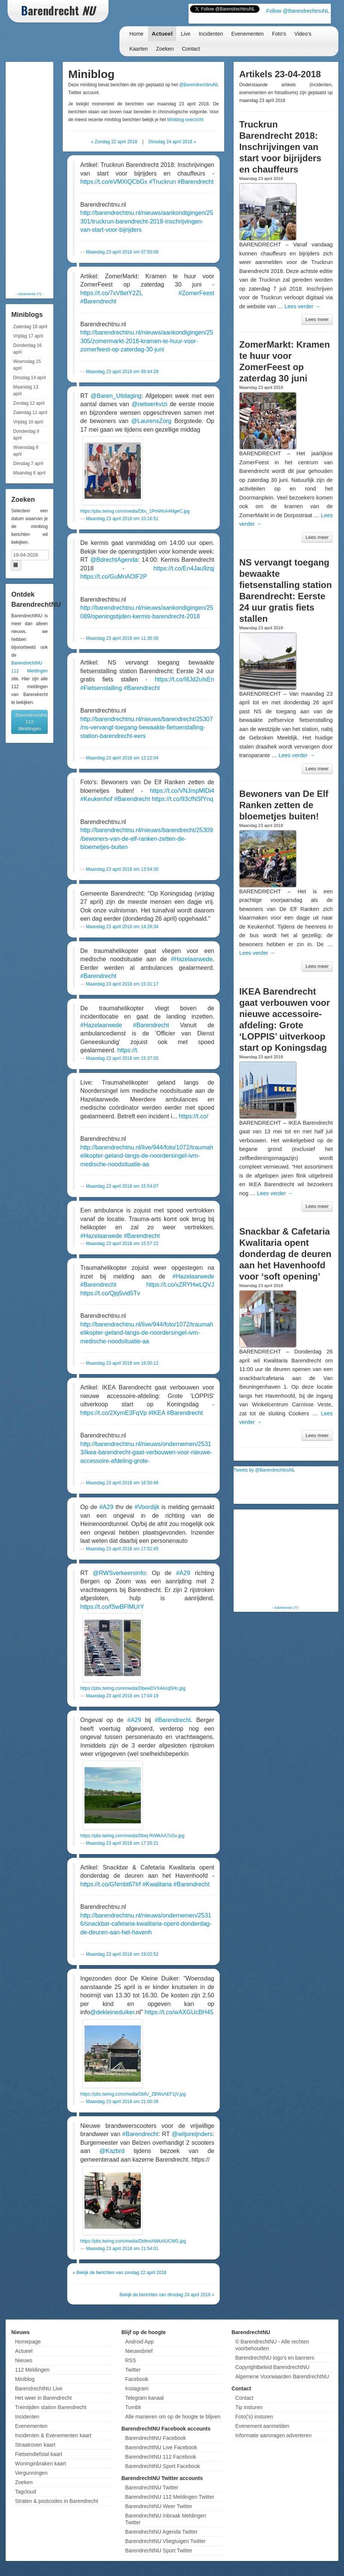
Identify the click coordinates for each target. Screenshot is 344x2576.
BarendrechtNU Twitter (151, 2487)
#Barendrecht (196, 182)
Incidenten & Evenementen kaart (53, 2435)
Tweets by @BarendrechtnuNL (264, 1470)
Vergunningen (31, 2473)
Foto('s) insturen (254, 2417)
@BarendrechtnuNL (199, 84)
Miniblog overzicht (185, 119)
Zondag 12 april (28, 403)
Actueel (162, 33)
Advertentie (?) (29, 294)
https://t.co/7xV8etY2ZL (111, 293)
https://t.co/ (193, 1116)
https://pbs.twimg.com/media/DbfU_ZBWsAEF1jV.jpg (133, 2094)
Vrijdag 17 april (28, 336)
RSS (130, 2360)
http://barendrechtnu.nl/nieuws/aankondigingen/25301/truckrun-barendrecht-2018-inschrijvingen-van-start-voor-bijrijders (146, 221)
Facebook (136, 2379)
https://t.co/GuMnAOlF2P (113, 576)
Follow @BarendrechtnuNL (297, 11)
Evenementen (247, 34)
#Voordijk (146, 1507)
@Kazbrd (112, 2151)
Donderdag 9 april (26, 435)
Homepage (28, 2342)
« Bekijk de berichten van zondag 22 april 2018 (120, 2272)
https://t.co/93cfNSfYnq (182, 799)
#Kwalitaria (157, 1884)
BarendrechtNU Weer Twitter (158, 2506)
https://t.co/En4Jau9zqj (184, 568)
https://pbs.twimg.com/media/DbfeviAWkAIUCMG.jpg (133, 2241)
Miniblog (25, 2379)
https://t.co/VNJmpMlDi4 (182, 791)
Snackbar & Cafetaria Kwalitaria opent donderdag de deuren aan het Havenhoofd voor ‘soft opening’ (285, 1253)
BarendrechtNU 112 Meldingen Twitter (169, 2497)
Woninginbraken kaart (40, 2463)
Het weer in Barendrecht (43, 2398)
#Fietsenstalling (101, 688)
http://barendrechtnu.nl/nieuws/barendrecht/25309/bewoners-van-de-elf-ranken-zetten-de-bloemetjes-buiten (146, 838)
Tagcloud (25, 2492)
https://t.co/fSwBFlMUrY (112, 1607)
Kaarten (138, 49)
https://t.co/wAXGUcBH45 (179, 2012)
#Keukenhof (96, 799)
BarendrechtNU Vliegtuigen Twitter (165, 2541)
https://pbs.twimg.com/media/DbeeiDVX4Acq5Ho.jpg (133, 1688)
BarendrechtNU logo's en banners (274, 2358)
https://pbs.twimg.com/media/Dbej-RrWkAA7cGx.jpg (132, 1835)
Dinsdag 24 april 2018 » (172, 141)
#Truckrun (162, 182)
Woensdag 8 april (25, 451)
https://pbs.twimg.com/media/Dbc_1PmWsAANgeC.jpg (135, 511)
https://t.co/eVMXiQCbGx (114, 182)
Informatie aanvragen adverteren (273, 2435)
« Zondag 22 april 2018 (114, 141)
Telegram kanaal (144, 2398)
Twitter (132, 2370)
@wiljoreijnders (192, 2134)
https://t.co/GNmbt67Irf (110, 1884)
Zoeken (165, 49)
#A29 (106, 1507)
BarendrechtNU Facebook (155, 2438)
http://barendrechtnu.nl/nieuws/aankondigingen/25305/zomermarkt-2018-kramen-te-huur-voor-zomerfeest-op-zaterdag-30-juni (146, 341)
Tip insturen (249, 2407)
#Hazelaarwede (192, 959)
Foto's (279, 34)
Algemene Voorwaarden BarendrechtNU (282, 2376)
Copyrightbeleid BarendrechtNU (272, 2367)
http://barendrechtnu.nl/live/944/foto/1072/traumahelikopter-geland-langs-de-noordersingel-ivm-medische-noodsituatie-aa (146, 1155)
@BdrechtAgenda (114, 560)
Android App (139, 2342)
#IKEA (156, 1413)
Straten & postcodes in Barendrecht (56, 2501)
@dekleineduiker (112, 2012)
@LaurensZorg (151, 421)
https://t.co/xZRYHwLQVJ (180, 1284)
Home (136, 34)
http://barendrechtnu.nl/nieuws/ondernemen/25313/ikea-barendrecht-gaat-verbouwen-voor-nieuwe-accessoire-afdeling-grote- (146, 1452)
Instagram (136, 2388)
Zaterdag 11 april (30, 412)
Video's (302, 34)
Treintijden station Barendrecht (50, 2407)
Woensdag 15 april (27, 365)
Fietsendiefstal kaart (38, 2454)
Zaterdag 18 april (30, 326)
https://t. (128, 1050)
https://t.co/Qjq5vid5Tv (110, 1293)
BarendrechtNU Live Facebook (161, 2447)
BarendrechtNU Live (38, 2388)
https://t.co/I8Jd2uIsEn (184, 679)
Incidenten (211, 34)
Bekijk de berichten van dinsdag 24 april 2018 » (166, 2294)
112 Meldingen (32, 2370)
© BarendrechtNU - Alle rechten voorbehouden (272, 2345)
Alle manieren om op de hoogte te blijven (172, 2417)
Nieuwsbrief (138, 2351)
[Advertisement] (38, 176)
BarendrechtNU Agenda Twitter (161, 2532)
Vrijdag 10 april (28, 422)
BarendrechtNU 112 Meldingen (31, 721)
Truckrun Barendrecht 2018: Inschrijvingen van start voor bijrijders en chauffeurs (280, 146)
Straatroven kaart (35, 2445)
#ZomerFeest (196, 293)
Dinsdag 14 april (29, 377)
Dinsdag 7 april (28, 463)
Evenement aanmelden (262, 2426)
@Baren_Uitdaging (116, 396)
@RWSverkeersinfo (119, 1573)
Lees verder (302, 306)
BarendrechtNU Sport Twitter (158, 2550)
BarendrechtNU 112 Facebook (160, 2457)
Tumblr (133, 2407)
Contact (191, 49)
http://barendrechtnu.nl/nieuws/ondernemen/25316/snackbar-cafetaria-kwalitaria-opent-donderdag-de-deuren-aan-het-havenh (146, 1923)
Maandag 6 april (29, 473)
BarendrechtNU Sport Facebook (162, 2466)
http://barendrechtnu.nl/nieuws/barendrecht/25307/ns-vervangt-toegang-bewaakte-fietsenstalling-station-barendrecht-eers (146, 727)
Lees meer (317, 319)
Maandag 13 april (25, 390)
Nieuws (23, 2360)
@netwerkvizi (149, 404)
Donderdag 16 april (27, 349)
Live (185, 34)
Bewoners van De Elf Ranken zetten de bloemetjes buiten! (283, 805)
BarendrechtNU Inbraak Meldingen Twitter (165, 2519)
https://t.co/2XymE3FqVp (113, 1413)
